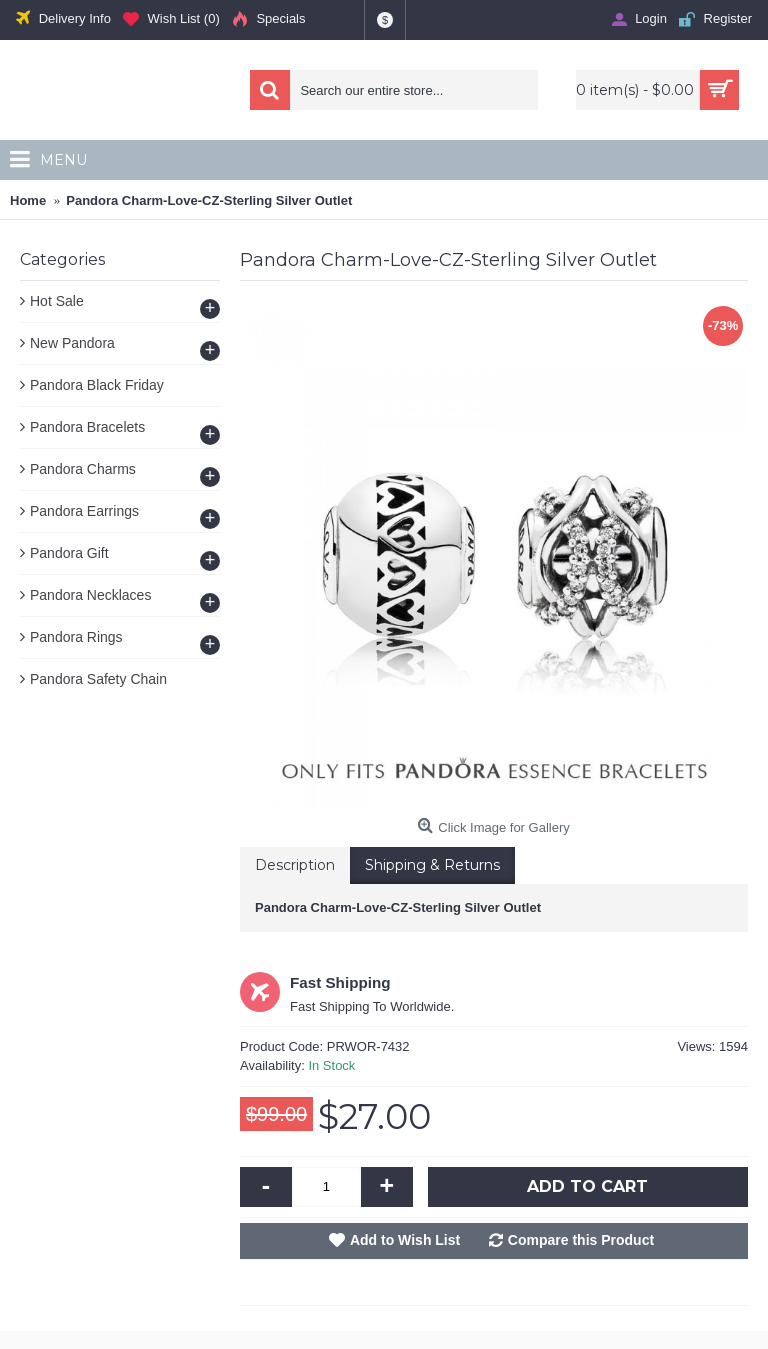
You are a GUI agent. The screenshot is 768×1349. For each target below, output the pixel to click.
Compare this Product (581, 1240)
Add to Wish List (405, 1240)
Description (295, 865)
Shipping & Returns (432, 865)
